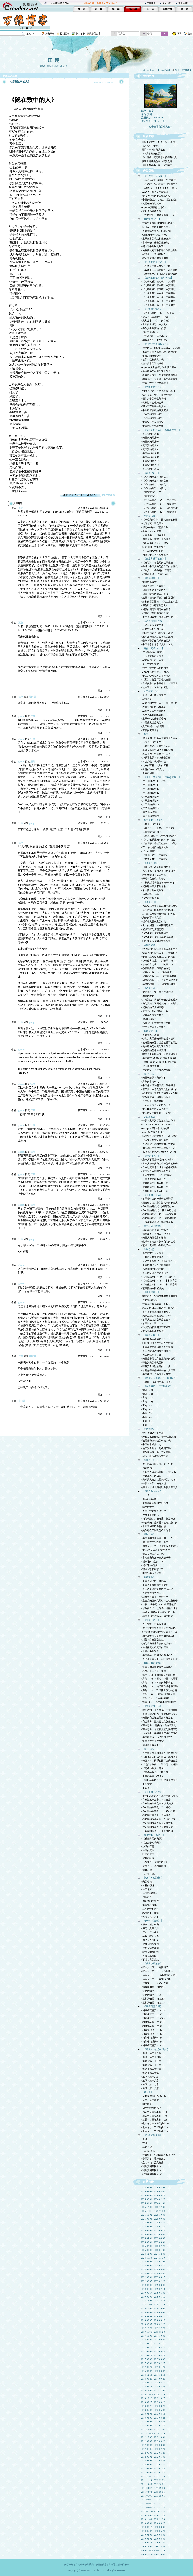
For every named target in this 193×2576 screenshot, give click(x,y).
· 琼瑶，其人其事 (150, 1916)
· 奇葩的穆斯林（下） (152, 1990)
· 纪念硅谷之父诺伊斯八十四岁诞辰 (159, 1202)
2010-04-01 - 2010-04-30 (153, 2534)
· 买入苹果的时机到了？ (153, 246)
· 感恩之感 (146, 1468)
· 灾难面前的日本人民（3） (155, 1183)
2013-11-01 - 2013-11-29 (153, 2394)
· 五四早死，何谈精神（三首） (157, 753)
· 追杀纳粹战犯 (149, 1905)
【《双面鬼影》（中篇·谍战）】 (158, 1386)
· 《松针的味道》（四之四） (156, 476)
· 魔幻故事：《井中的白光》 (156, 320)
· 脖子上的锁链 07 (150, 812)
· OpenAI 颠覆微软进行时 (154, 207)
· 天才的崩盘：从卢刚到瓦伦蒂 (157, 925)
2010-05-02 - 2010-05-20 (153, 2531)
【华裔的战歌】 (149, 945)
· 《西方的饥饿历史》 (152, 414)
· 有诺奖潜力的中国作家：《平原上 (159, 683)
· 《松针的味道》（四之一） (156, 488)
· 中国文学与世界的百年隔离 (156, 675)
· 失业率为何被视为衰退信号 (156, 371)
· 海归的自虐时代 (150, 1081)
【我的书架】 (148, 1749)
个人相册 (80, 33)
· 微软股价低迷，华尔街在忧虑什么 (159, 375)
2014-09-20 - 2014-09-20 (153, 2378)
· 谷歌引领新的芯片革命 (153, 707)
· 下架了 (145, 1788)
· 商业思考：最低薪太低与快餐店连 (159, 1729)
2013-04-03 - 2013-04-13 (153, 2413)
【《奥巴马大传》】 (151, 1491)
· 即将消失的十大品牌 (152, 1362)
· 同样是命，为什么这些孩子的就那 (159, 1546)
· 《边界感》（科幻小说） (154, 336)
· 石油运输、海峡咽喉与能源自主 (158, 909)
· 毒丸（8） (147, 1409)
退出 (190, 33)
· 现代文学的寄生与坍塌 (153, 398)
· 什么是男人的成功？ (152, 1475)
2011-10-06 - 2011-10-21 (153, 2484)
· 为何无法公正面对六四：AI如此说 (159, 1003)
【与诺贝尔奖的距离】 (153, 621)
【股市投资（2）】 (151, 219)
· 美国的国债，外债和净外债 (156, 1265)
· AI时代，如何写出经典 (153, 710)
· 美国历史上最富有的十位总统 (157, 1589)
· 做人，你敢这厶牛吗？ (153, 1553)
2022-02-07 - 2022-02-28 (153, 2281)
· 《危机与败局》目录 (152, 1768)
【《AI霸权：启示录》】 (154, 176)
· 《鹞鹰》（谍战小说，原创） (157, 1382)
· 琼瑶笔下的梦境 (150, 1912)
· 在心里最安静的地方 (152, 831)
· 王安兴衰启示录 (150, 730)
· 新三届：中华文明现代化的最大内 (159, 1089)
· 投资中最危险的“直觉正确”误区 (158, 223)
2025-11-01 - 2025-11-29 (153, 2211)
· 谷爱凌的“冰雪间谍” (152, 550)
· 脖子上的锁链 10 (150, 800)
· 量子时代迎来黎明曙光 (153, 718)
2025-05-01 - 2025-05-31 (153, 2234)
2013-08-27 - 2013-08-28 (153, 2406)
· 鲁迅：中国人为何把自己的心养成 (159, 566)
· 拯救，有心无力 (150, 1936)
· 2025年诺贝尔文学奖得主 (154, 933)
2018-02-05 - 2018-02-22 (153, 2324)
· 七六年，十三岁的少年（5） (156, 2123)
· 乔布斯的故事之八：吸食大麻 (157, 1823)
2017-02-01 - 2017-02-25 (153, 2363)
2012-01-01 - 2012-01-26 (153, 2472)
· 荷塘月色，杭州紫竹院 (153, 761)
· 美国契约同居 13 (150, 445)
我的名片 (148, 76)
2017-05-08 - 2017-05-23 (153, 2351)
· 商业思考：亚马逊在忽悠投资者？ (159, 1721)
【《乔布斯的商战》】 (153, 1194)
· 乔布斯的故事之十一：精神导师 (158, 1811)
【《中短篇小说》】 (151, 309)
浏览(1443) (68, 495)
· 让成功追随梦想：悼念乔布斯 (157, 1222)
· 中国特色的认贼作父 (152, 422)
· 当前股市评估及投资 (152, 1253)
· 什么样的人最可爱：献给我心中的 (159, 1522)
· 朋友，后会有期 (150, 1924)
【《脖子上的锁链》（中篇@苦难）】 (161, 777)
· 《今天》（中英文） (152, 742)
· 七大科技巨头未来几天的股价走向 (159, 351)
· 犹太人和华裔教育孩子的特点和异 (159, 952)
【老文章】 (147, 2092)
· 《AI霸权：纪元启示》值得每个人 (159, 157)
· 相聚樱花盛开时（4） (153, 2037)
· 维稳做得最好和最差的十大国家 (158, 1370)
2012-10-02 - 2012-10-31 (153, 2437)
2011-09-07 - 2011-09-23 (153, 2488)
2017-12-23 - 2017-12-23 (153, 2328)
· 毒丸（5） (147, 1421)
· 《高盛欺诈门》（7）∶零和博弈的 (159, 1280)
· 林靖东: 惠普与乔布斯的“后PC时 (158, 1612)
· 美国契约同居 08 (150, 465)
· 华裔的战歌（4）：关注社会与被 (158, 976)
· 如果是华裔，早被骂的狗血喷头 (158, 1635)
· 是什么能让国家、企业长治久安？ (159, 1713)
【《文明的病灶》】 (151, 387)
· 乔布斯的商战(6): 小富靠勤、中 (157, 1206)
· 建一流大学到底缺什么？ (154, 1542)
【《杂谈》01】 (149, 988)
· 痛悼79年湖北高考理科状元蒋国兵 (159, 1487)
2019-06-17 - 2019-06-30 (153, 2293)
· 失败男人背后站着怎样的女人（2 (158, 1471)
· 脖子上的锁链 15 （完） (154, 781)
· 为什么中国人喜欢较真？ (154, 554)
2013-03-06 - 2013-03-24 (153, 2417)
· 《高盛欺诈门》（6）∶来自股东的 (159, 1284)
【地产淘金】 (148, 1429)
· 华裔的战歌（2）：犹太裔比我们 (158, 984)
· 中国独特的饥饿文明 (152, 426)
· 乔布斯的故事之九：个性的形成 (158, 1819)
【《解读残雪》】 (150, 578)
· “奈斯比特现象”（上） (153, 1565)
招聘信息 (102, 2564)
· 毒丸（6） (147, 1417)
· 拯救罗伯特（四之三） (153, 1998)
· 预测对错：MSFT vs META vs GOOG (160, 348)
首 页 (81, 9)
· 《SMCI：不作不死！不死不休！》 (160, 188)
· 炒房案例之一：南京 (152, 1432)
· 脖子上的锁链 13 (150, 789)
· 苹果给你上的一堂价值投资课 (157, 1198)
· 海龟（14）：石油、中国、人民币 (159, 1678)
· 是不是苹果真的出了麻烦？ (156, 1311)
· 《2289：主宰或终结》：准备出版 (159, 269)
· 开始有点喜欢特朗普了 (153, 878)
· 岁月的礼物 (147, 1858)
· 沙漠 (144, 2143)
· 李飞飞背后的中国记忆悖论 (156, 195)
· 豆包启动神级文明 (151, 211)
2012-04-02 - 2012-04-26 (153, 2460)
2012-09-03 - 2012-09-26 (153, 2441)
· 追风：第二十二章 (151, 2065)
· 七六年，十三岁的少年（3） (156, 2131)
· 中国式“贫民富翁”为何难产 (155, 1549)
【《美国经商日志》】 (153, 1706)
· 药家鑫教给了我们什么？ (154, 1229)
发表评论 (110, 495)
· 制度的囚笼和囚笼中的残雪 (156, 609)
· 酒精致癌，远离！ (151, 894)
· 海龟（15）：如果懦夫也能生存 (158, 1674)
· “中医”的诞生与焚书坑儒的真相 (158, 390)
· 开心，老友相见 (150, 1932)
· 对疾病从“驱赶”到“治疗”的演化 (158, 913)
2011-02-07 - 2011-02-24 (153, 2507)
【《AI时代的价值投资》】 (155, 344)
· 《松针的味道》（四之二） (156, 484)
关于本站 (69, 2564)
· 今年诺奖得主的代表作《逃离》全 (159, 1752)
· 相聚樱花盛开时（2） (153, 2045)
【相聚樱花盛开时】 (151, 2006)
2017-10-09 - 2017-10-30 (153, 2335)
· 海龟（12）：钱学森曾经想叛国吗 (159, 1686)
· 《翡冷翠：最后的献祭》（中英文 (159, 843)
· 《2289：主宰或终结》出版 (156, 266)
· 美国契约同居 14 (150, 441)
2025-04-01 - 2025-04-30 (153, 2238)
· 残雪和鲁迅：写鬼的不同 (154, 574)
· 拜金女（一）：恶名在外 (154, 1983)
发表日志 (49, 33)
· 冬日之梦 (146, 1889)
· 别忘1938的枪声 (150, 1901)
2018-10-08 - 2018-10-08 (153, 2308)
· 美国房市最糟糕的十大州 (154, 1585)
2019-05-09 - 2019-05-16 (153, 2296)
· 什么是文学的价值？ (152, 656)
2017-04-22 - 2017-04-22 (153, 2355)
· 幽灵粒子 (146, 2104)
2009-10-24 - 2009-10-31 (153, 2554)
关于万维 (183, 3)
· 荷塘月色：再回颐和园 (153, 1866)
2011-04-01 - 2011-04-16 (153, 2499)
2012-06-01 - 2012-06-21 (153, 2453)
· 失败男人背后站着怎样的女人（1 (158, 1479)
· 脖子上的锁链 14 (150, 785)
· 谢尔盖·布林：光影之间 (153, 2096)
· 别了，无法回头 (150, 1940)
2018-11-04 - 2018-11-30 (153, 2304)
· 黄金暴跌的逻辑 (150, 1034)
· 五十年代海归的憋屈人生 (154, 847)
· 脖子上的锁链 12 (150, 792)
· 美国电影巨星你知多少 (153, 1339)
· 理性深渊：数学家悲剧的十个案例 (159, 738)
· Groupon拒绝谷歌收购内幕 (155, 1128)
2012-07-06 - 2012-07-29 (153, 2449)
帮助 (179, 33)
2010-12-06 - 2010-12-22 (153, 2515)
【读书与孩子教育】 (151, 1226)
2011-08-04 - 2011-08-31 (153, 2492)
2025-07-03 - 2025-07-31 (153, 2226)
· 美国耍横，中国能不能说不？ (157, 1655)
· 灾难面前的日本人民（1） (155, 1190)
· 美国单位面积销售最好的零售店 (158, 1347)
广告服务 (151, 3)
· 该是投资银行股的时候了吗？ (157, 1440)
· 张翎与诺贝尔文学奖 (152, 625)
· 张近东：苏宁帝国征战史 (154, 1140)
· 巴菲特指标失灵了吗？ (153, 359)
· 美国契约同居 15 (150, 437)
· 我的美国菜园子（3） (153, 2166)
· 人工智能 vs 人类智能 (153, 726)
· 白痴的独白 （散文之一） (155, 769)
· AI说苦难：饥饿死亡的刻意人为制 (159, 1093)
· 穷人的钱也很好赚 (151, 1354)
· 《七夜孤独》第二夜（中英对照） (159, 301)
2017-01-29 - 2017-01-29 (153, 2367)
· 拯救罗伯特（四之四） (153, 1987)
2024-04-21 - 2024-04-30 (153, 2273)
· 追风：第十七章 (150, 2084)
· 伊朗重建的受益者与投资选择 (156, 161)
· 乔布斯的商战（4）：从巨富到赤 (158, 1214)
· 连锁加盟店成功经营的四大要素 (158, 1144)
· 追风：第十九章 (150, 2076)
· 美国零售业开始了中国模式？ (157, 1737)
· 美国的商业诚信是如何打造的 (157, 1717)
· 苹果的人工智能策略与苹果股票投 (159, 1296)
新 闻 (98, 9)
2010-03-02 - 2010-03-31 (153, 2538)
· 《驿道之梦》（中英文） (154, 859)
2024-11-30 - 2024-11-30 (153, 2257)
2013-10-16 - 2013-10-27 (153, 2398)
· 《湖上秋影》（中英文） (154, 855)
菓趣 (20, 508)
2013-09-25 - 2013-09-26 (153, 2402)
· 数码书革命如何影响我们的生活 (158, 1241)
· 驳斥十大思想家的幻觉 (153, 921)
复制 (177, 70)
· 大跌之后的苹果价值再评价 (156, 1315)
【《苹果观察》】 (150, 1292)
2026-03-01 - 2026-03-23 (153, 2195)
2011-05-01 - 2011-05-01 (153, 2495)
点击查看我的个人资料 (161, 126)
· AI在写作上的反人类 (152, 660)
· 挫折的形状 (147, 995)
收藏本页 (187, 70)
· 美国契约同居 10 (150, 457)
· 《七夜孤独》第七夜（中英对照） (159, 281)
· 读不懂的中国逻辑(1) (152, 1288)
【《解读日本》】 (150, 1155)
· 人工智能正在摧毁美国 (153, 1624)
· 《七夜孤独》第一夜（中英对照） (159, 305)
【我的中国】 (148, 1073)
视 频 (116, 9)
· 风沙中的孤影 (149, 1893)
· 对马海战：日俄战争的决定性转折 (159, 999)
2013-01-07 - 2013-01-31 (153, 2425)
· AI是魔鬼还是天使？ (152, 722)
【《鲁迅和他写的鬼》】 (154, 558)
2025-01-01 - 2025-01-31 (153, 2250)
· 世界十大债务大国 (151, 1592)
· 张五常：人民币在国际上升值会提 (159, 1760)
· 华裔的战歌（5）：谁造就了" (157, 972)
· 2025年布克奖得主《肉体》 (156, 671)
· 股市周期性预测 (150, 1066)
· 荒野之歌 (146, 1869)
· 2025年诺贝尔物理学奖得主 (156, 941)
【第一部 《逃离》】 (152, 1920)
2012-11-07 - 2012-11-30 (153, 2433)
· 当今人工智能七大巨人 (153, 714)
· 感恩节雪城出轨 (150, 332)
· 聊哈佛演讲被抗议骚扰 (153, 874)
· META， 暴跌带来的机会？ (156, 227)
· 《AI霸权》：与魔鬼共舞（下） (158, 215)
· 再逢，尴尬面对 (150, 1955)
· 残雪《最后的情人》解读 (154, 593)
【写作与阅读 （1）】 (152, 648)
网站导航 (113, 2564)
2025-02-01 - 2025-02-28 (153, 2246)
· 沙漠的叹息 (147, 1846)
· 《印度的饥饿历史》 (152, 418)
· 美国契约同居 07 (150, 469)
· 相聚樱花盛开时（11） (153, 2014)
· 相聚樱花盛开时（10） (153, 2018)
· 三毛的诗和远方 (150, 1909)
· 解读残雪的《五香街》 (153, 586)
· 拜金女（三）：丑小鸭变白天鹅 (158, 1975)
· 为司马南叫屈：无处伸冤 (154, 543)
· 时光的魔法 (147, 1854)
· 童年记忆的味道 (150, 2100)
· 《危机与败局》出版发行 (154, 1772)
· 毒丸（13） (147, 1389)
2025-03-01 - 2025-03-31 (153, 2242)
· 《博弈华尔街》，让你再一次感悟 (159, 1764)
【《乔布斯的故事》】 (153, 1791)
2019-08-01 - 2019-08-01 (153, 2285)
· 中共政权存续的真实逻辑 (154, 410)
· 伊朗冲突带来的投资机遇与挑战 (158, 1038)
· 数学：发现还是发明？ (153, 1027)
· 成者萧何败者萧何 (151, 1745)
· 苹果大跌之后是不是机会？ (156, 1319)
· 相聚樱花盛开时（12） (153, 2010)
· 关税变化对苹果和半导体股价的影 (159, 250)
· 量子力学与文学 (150, 664)
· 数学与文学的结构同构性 (154, 668)
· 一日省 (145, 1495)
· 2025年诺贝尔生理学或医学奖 (157, 937)
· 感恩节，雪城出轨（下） (154, 2111)
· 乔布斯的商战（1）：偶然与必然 (158, 1218)
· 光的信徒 (146, 1881)
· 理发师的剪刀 (149, 1019)
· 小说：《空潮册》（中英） (156, 316)
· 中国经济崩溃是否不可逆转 (156, 1112)
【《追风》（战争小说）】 (155, 2049)
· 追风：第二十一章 (151, 2069)
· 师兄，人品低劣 (150, 1928)
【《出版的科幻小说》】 (154, 262)
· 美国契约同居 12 (150, 449)
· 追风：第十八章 (150, 2080)
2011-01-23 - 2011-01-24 (153, 2511)
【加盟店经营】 (149, 1116)
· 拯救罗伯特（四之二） (153, 2002)
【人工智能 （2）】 (151, 691)
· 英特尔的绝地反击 (151, 203)
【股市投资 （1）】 (151, 1030)
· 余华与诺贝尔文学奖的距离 (156, 640)
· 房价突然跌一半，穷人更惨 (156, 1452)
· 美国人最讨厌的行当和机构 (156, 1350)
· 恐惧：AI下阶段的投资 (153, 149)
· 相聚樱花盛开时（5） (153, 2033)
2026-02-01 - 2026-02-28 (153, 2199)
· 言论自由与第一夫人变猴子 (156, 1557)
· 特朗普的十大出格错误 (153, 547)
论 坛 (150, 9)
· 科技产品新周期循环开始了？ (157, 1327)
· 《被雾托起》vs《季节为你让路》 (159, 835)
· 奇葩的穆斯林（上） (152, 1994)
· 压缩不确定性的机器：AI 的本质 (158, 141)
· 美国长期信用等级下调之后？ (157, 1538)
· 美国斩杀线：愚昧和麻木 (154, 1077)
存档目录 (148, 2181)
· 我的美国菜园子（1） (153, 2174)
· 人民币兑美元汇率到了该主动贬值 (159, 1659)
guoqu (21, 716)
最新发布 (148, 136)
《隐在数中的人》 (20, 81)
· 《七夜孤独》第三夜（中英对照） (159, 297)
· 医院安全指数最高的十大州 (156, 1366)
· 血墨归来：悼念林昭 (152, 1101)
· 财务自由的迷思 (150, 1651)
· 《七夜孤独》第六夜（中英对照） (159, 285)
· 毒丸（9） (147, 1405)
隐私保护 (124, 2564)
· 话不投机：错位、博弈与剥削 (157, 394)
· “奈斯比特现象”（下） (153, 1561)
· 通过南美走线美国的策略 (154, 1647)
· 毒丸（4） (147, 1425)
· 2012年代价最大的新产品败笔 (157, 1343)
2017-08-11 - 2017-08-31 (153, 2343)
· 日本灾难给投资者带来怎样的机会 (159, 1163)
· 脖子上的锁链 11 (150, 796)
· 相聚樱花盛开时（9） (153, 2022)
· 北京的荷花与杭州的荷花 (154, 765)
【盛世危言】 (148, 1534)
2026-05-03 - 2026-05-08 (153, 2187)
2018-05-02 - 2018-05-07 (153, 2312)
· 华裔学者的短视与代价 (153, 1015)
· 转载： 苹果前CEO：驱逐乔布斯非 (159, 1604)
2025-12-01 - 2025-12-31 (153, 2207)
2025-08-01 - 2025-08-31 (153, 2222)
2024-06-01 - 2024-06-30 (153, 2265)
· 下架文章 (146, 1784)
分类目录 (148, 170)
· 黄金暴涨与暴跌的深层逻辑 (156, 230)
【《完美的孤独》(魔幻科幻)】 (157, 277)
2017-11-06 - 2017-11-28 (153, 2332)
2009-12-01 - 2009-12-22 (153, 2546)
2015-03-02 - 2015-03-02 (153, 2371)
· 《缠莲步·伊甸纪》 (151, 1842)
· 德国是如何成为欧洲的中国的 (157, 1616)
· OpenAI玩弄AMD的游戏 (154, 234)
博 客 (133, 9)
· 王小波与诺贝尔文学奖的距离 (157, 636)
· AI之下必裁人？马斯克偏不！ (157, 191)
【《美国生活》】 (150, 1620)
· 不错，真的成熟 (150, 1959)
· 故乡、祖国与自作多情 (153, 1670)
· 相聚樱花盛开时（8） (153, 2026)
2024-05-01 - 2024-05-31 (153, 2269)
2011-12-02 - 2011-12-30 (153, 2476)
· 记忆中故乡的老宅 (151, 2108)
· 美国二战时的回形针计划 (154, 1011)
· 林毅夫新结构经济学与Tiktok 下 (158, 882)
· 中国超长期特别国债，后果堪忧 (158, 1085)
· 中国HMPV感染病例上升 (154, 1109)
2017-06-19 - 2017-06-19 (153, 2347)
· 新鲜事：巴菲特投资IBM (154, 1596)
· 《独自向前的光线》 (152, 1838)
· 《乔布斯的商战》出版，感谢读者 (159, 1756)
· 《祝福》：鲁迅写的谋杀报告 (157, 562)
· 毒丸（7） (147, 1413)
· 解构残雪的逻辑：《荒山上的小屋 (159, 601)
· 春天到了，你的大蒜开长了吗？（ (159, 2154)
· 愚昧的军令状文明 (151, 917)
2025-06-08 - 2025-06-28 (153, 2230)
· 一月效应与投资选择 (152, 1257)
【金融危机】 (148, 1249)
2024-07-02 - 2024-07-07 (153, 2261)
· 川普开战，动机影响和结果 (156, 867)
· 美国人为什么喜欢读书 (153, 1237)
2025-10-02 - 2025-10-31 (153, 2214)
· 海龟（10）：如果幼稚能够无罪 (158, 1694)
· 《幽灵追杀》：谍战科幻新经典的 (159, 273)
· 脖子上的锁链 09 (150, 804)
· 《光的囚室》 (149, 851)
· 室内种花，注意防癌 (152, 2162)
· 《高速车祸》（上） (152, 496)
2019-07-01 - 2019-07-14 (153, 2289)
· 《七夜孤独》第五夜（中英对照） (159, 289)
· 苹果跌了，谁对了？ (152, 1323)
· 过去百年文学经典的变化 (154, 687)
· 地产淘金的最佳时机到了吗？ (157, 1448)
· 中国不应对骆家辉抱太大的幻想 (158, 956)
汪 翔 (54, 60)
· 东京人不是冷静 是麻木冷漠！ (157, 1159)
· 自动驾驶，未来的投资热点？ (157, 242)
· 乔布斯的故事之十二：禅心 (156, 1807)
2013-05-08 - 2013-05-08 (153, 2410)
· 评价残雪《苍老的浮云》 (154, 605)
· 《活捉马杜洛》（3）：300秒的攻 (159, 508)
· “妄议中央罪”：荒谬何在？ (155, 527)
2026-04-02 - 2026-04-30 (153, 2191)
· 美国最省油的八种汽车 (153, 1581)
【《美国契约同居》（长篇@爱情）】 (161, 429)
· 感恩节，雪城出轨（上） (154, 2119)
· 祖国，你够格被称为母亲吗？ (157, 1667)
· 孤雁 (144, 2139)
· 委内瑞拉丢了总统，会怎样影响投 (159, 379)
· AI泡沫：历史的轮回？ (153, 254)
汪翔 (20, 696)
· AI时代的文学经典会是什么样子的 (159, 703)
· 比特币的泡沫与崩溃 (152, 1269)
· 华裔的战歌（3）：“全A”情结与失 (159, 980)
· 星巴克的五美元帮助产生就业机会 (159, 1600)
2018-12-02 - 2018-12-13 (153, 2300)
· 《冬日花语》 (149, 2150)
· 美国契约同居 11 (150, 453)
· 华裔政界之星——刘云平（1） (157, 964)
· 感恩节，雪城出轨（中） (154, 2115)
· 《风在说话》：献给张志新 (156, 746)
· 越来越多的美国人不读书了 (156, 1233)
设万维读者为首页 (60, 3)
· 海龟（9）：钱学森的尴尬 (155, 1698)
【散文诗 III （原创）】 (153, 820)
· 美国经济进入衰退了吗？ (154, 1272)
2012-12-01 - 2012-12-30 (153, 2429)
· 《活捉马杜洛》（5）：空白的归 (158, 500)
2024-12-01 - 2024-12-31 (153, 2253)
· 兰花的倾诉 (147, 1885)
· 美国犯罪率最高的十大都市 (156, 1374)
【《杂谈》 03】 (149, 863)
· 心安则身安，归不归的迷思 (156, 968)
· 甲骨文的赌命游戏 (151, 355)
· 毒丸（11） (147, 1397)
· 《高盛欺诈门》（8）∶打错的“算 (158, 1276)
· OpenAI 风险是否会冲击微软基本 (158, 367)
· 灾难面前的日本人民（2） (155, 1187)
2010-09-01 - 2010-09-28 (153, 2523)
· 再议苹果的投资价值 (152, 1331)
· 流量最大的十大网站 (152, 1741)
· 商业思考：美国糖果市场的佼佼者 (159, 1733)
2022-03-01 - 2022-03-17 (153, 2277)
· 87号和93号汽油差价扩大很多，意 (159, 1631)
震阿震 (32, 696)
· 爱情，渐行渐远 (150, 1951)
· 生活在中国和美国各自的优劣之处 (159, 1628)
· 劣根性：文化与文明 (152, 402)
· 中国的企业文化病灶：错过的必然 (159, 199)
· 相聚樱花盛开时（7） (153, 2029)
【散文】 (146, 734)
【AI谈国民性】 (149, 515)
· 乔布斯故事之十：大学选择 (156, 1815)
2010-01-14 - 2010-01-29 (153, 2542)
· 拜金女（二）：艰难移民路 (156, 1979)
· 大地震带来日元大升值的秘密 (157, 1175)
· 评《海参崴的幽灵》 (152, 153)
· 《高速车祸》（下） (152, 492)
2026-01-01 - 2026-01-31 (153, 2203)
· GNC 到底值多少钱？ (152, 1132)
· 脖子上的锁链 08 (150, 808)
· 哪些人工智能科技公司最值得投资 (159, 1054)
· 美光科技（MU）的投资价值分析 (159, 1058)
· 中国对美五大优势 (151, 1573)
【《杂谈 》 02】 (150, 902)
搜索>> (30, 33)
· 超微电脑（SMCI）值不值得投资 (158, 1062)
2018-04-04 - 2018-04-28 (153, 2316)
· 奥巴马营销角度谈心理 (153, 1510)
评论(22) (91, 495)
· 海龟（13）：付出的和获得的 (157, 1682)
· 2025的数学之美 (150, 898)
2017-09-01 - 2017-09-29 (153, 2339)
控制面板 (64, 33)
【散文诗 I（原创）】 (152, 1877)
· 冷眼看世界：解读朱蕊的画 (156, 757)
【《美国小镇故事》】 (153, 1963)
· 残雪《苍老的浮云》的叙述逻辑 (158, 597)
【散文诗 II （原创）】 (153, 1834)
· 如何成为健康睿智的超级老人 (157, 1643)
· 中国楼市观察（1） (151, 1444)
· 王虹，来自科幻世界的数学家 (157, 749)
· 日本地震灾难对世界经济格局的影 (159, 1167)
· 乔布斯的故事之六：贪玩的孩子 (158, 1830)
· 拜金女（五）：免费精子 (154, 1967)
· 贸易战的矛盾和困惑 (152, 1007)
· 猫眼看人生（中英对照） (154, 340)
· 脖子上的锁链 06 (150, 816)
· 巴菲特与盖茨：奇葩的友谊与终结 (159, 906)
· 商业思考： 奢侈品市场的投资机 (158, 1725)
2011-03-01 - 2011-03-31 (153, 2503)
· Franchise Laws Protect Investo (156, 1124)
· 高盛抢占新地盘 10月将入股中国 (158, 1151)
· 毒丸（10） (147, 1401)
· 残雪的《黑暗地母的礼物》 (156, 613)
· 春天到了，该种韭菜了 (153, 2158)
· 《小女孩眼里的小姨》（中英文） (159, 839)
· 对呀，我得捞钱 (150, 1944)
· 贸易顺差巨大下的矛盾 (153, 886)
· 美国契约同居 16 (150, 433)
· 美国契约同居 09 (150, 461)
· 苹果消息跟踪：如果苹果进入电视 (159, 1795)
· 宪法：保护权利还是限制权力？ (158, 870)
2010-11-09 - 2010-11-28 (153, 2519)
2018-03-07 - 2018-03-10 (153, 2320)
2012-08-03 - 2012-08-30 (153, 2445)
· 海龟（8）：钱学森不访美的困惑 (158, 1702)
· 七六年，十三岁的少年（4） (156, 2127)
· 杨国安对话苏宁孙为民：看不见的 (159, 1136)
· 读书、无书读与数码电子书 (156, 1245)
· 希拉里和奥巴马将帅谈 (153, 1526)
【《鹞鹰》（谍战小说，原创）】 (158, 1378)
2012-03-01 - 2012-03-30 (153, 2464)
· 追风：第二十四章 (151, 2057)
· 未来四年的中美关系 (152, 890)
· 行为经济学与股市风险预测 (156, 1069)
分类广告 (167, 9)
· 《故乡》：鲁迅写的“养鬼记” (157, 570)
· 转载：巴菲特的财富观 (153, 1483)
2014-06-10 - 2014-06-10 (153, 2382)
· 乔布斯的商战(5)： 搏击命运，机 (158, 1210)
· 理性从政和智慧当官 (152, 1569)
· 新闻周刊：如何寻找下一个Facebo (159, 1709)
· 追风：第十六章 (150, 2088)
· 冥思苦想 (146, 2147)
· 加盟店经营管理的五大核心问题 (158, 1148)
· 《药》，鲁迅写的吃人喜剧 (156, 679)
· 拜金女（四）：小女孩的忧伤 (157, 1971)
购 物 (184, 9)
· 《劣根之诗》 (149, 1873)
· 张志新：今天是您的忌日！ (156, 1105)
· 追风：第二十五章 (151, 2053)
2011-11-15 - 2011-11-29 (153, 2480)
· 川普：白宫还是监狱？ (153, 1639)
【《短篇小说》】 (150, 472)
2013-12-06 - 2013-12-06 (153, 2390)
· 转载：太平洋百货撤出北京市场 (158, 1120)
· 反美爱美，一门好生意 (153, 535)
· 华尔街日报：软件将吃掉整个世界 (159, 1608)
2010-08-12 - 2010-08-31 (153, 2527)
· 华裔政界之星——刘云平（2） (157, 960)
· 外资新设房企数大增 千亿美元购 (158, 1436)
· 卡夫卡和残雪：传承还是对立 (157, 617)
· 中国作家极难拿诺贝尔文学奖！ (158, 644)
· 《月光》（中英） (150, 145)
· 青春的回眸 (147, 773)
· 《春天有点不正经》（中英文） (157, 165)
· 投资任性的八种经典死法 (154, 383)
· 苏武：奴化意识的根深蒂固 (156, 1023)
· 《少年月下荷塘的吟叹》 (154, 1862)
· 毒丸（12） (147, 1393)
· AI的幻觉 (146, 699)
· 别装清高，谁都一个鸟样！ (156, 539)
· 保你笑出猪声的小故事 (153, 328)
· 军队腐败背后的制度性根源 (156, 1097)
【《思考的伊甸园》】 (153, 2135)
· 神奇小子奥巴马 (150, 1514)
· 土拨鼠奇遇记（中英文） (154, 324)
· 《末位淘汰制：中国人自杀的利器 (159, 519)
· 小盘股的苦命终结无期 (153, 1050)
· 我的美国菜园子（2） (153, 2170)
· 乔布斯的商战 (149, 1300)
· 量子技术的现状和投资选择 (156, 238)
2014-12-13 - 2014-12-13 (153, 2374)
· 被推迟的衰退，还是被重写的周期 (159, 1042)
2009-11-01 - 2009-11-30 (153, 2550)
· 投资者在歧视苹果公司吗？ (156, 1304)
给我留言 (96, 33)
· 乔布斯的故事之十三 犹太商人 (157, 1803)
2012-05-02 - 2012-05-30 (153, 2456)
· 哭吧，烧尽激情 (150, 1948)
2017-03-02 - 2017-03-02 (153, 2359)
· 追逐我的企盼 (149, 1499)
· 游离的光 (146, 1897)
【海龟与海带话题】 (151, 1663)
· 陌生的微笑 (147, 1507)
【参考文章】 (148, 1577)
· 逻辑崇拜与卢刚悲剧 (152, 929)
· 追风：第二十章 (150, 2072)
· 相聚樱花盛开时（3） (153, 2041)
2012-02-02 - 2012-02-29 (153, 2468)
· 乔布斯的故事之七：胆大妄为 (157, 1827)
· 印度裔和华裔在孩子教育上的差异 (159, 949)
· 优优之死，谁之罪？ (152, 523)
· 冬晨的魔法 (147, 1850)
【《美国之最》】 (150, 1335)
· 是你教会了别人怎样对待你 (156, 1530)
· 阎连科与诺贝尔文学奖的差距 (157, 632)
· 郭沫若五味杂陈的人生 (153, 406)
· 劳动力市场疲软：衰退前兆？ (157, 1261)
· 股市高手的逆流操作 (152, 363)
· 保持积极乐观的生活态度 (154, 1503)
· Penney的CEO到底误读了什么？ (158, 1308)
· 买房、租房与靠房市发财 (154, 1456)
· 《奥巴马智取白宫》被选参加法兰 (159, 1780)
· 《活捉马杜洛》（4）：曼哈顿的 (158, 504)
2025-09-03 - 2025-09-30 (153, 2218)
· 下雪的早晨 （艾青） (152, 1776)
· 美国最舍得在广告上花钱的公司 (158, 1358)
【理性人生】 (148, 1460)
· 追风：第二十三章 (151, 2061)
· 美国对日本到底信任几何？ (156, 1171)
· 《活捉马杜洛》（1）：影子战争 (158, 312)
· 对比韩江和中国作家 (152, 629)
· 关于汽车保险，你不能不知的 (157, 1464)
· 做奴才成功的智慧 (151, 531)
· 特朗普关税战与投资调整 (154, 258)
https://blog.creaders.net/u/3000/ (157, 70)
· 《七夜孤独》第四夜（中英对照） (159, 293)
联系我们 (166, 3)
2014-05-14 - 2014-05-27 (153, 2386)
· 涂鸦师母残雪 (149, 582)
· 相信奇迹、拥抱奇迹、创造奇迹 (158, 1518)
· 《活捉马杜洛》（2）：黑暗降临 (158, 511)
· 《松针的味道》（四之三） (156, 480)
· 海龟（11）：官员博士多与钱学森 (159, 1690)
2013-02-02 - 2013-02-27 (153, 2421)
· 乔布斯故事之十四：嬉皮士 (156, 1799)
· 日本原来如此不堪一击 (153, 1179)
